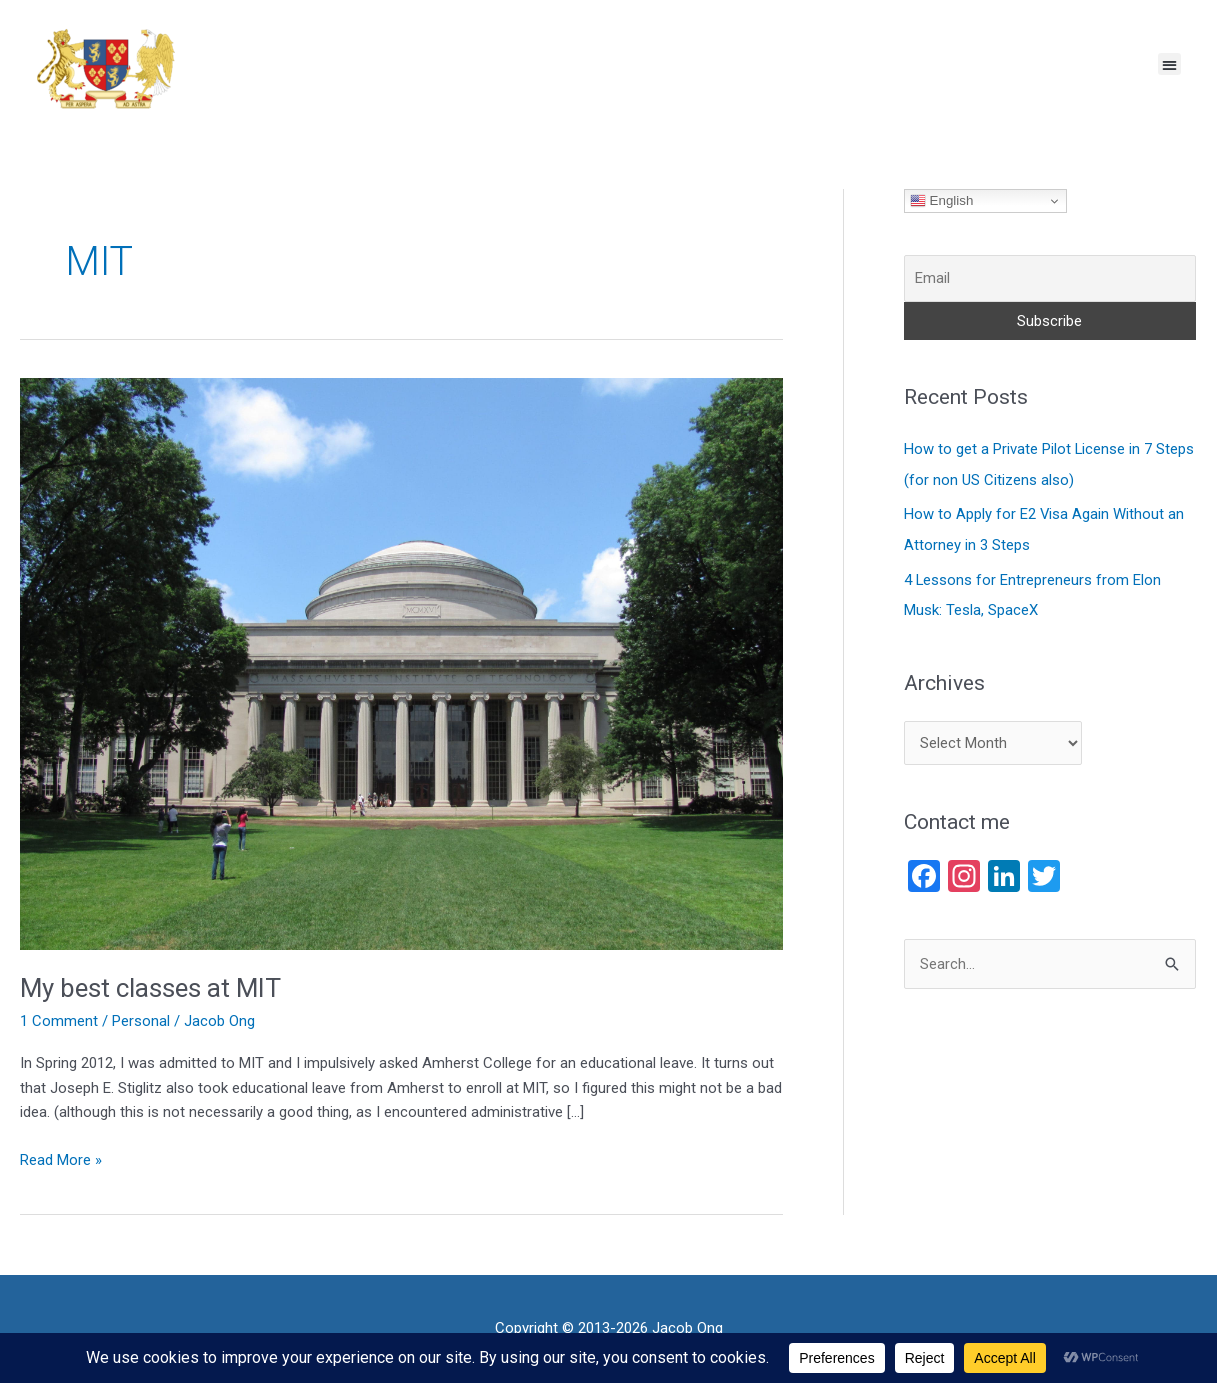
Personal (141, 1021)
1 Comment (59, 1021)
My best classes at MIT (151, 988)
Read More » (61, 1158)
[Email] (1050, 278)
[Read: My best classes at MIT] (401, 663)
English (941, 201)
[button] (1169, 64)
